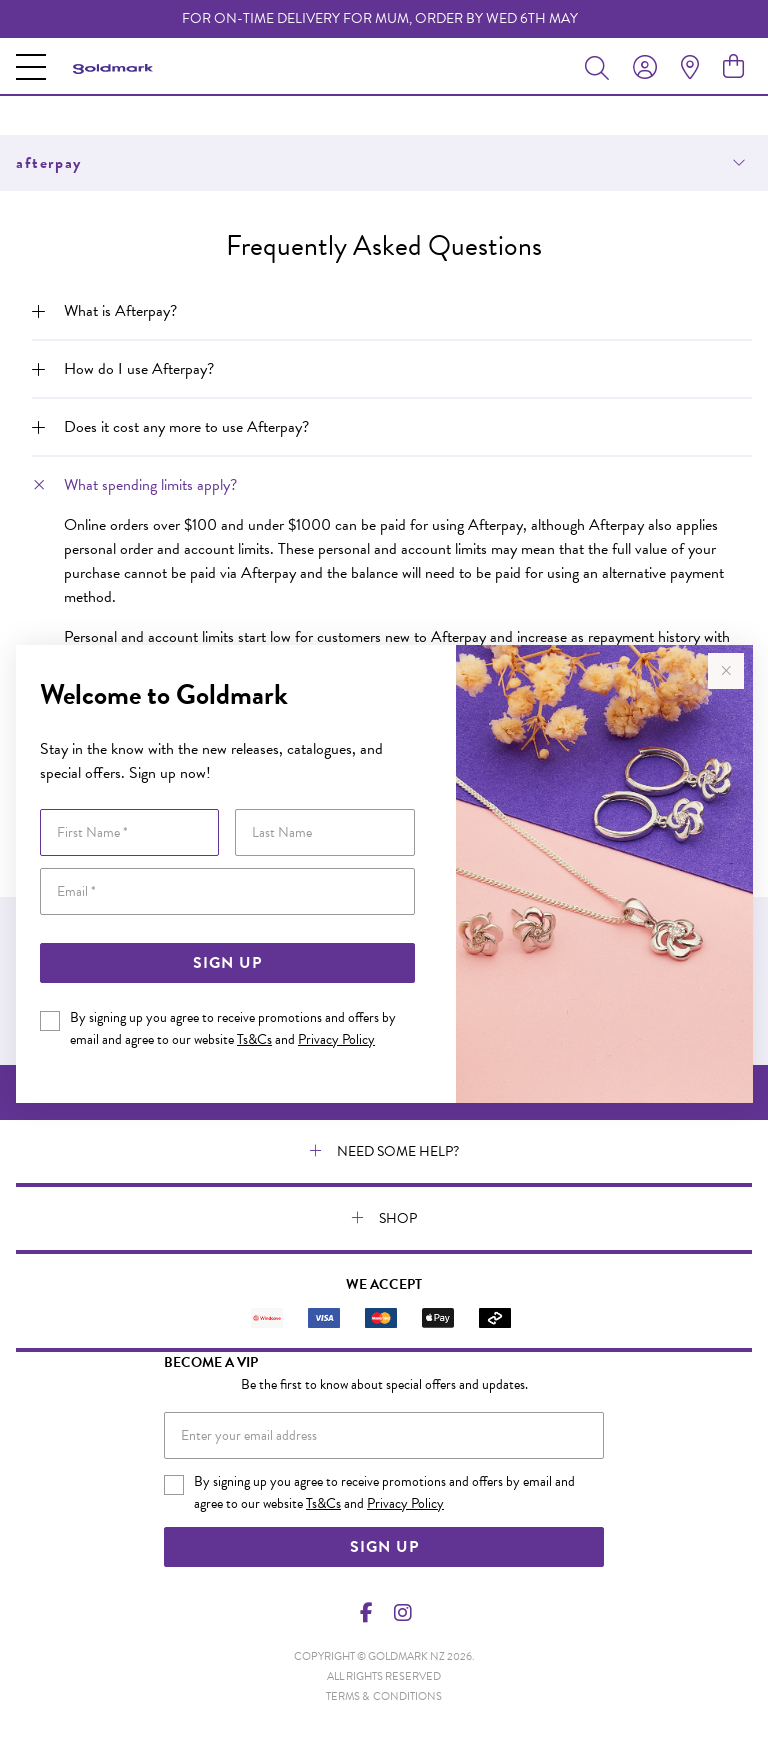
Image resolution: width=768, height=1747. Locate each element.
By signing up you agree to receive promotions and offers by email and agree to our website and (233, 1028)
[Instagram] (402, 1613)
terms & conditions (384, 1696)
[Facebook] (367, 1613)
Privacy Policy (336, 1039)
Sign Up (227, 963)
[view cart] (733, 67)
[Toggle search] (601, 67)
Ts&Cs (254, 1039)
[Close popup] (726, 671)
